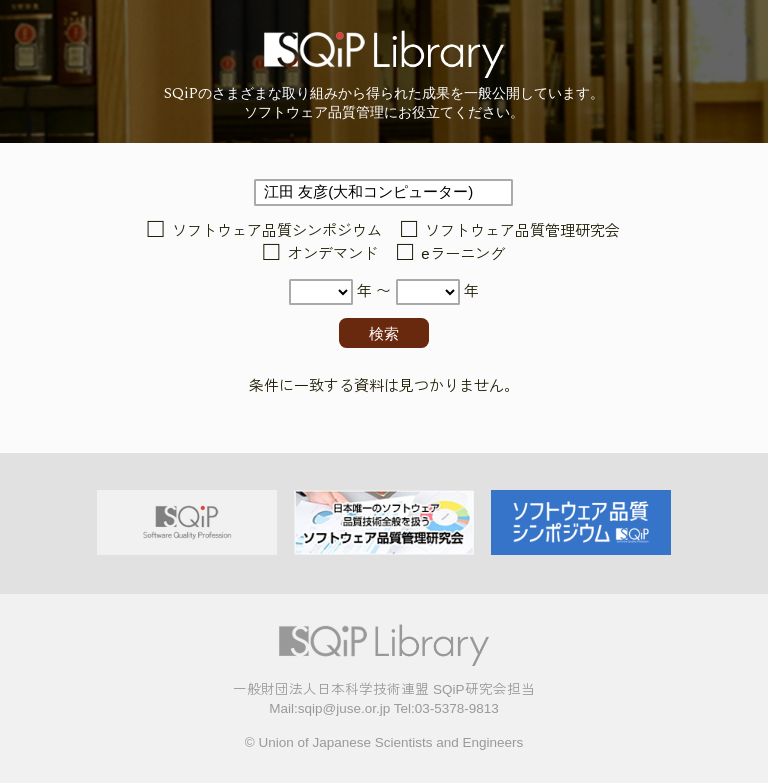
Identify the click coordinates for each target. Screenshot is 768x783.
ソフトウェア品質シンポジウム (277, 230)
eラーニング (462, 253)
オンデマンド (333, 253)
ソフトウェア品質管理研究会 (522, 230)
